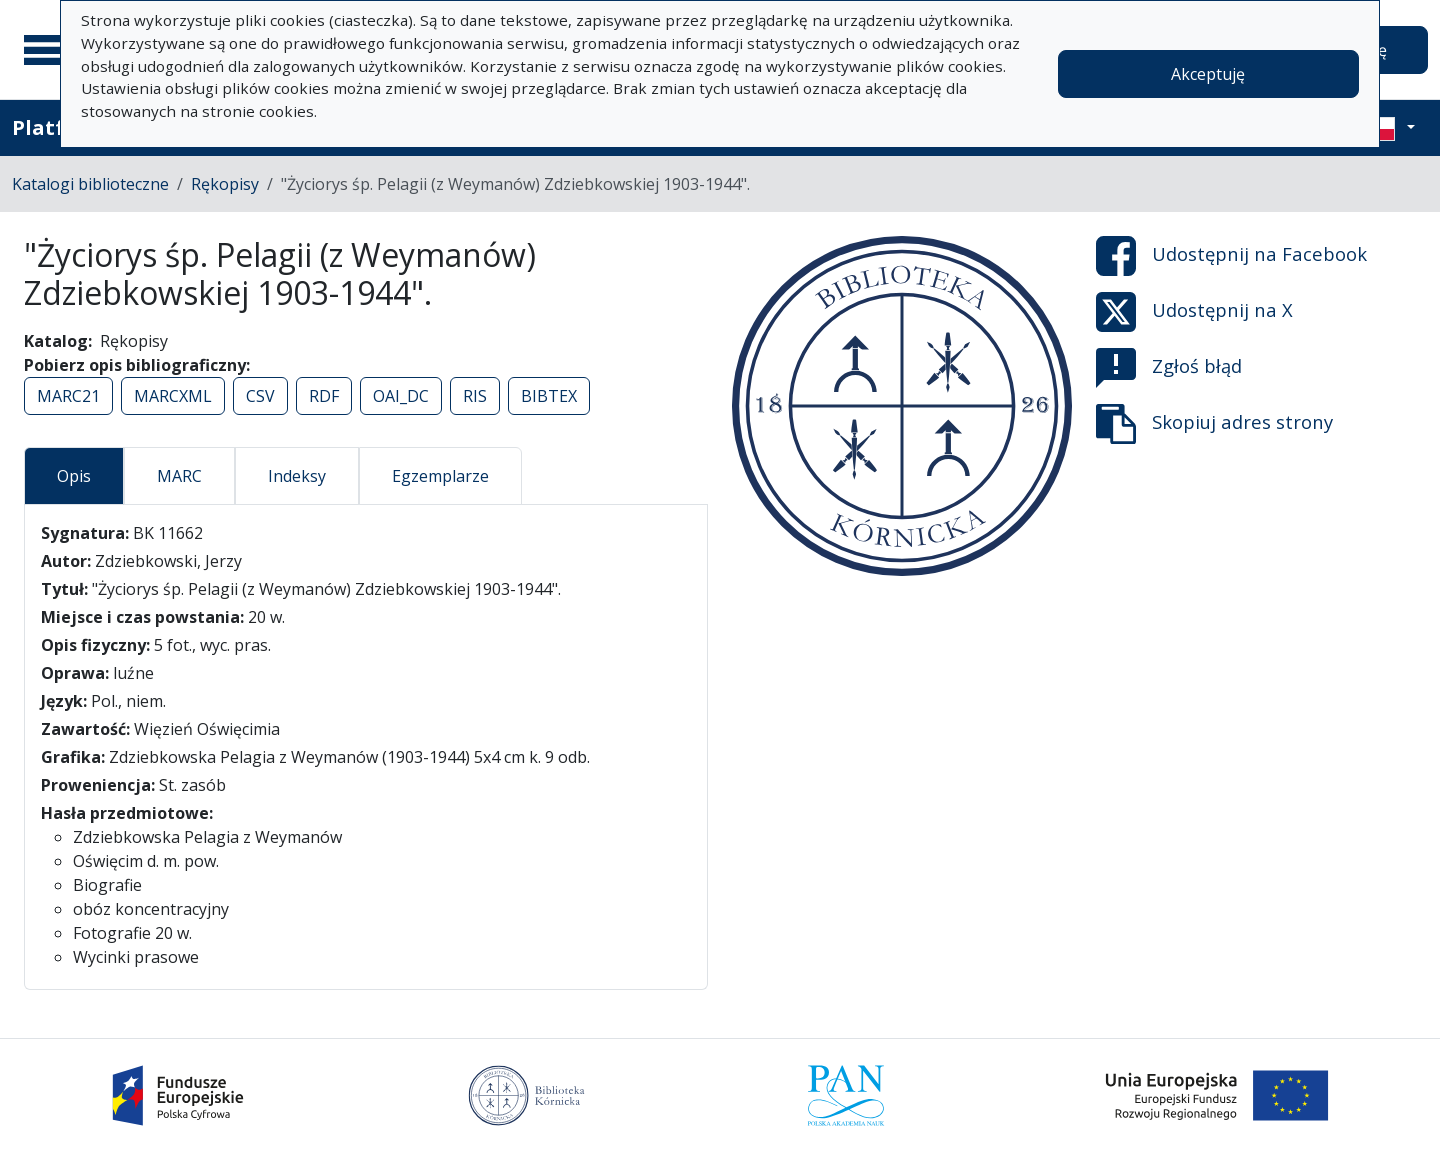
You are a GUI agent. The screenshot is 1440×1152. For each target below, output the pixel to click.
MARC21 (68, 396)
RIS (475, 396)
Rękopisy (225, 184)
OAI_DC (401, 396)
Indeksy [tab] (297, 476)
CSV (260, 396)
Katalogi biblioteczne (90, 184)
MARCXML (173, 396)
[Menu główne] (49, 50)
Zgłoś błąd (1169, 368)
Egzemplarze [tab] (440, 476)
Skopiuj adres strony (1214, 424)
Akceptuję (1208, 74)
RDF (324, 396)
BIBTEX (549, 396)
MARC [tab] (179, 476)
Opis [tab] (74, 476)
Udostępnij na (1231, 256)
